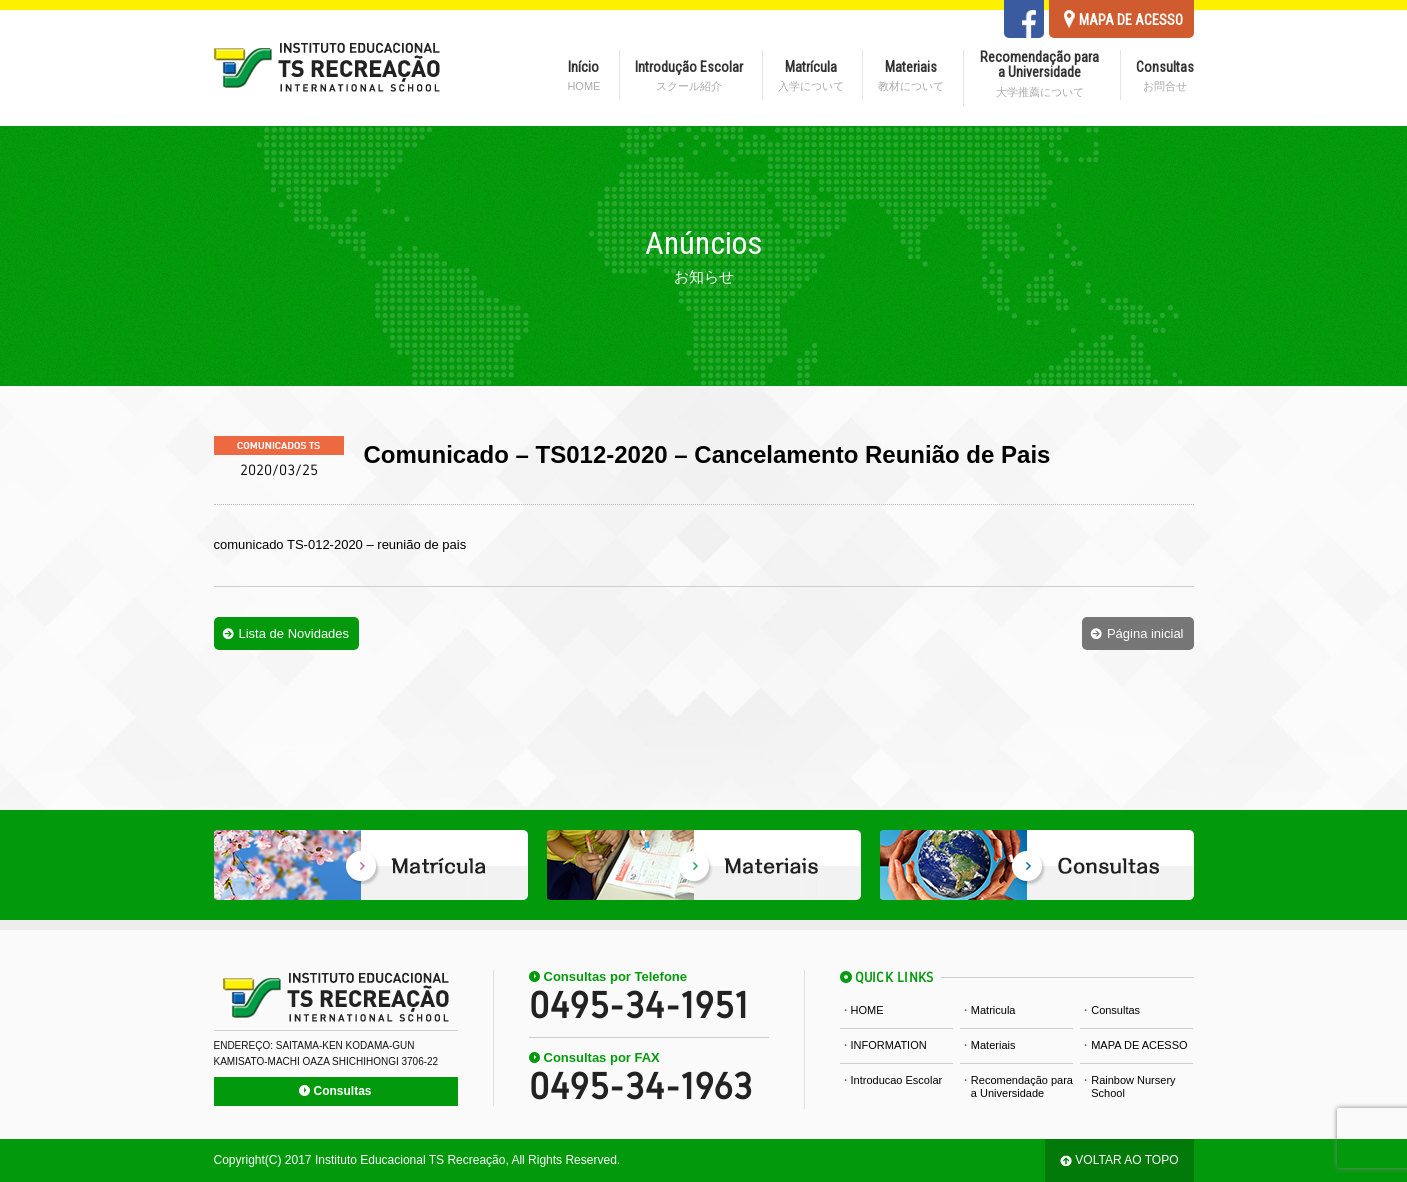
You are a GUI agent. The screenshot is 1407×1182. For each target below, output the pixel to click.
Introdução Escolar (689, 76)
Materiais (911, 76)
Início (583, 76)
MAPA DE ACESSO (1139, 1045)
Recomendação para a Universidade (1040, 74)
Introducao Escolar (897, 1080)
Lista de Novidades (294, 633)
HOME (867, 1010)
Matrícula (811, 76)
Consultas (1165, 76)
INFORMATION (889, 1045)
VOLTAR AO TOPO (1126, 1160)
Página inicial (1145, 633)
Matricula (993, 1010)
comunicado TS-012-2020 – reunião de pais (340, 544)
